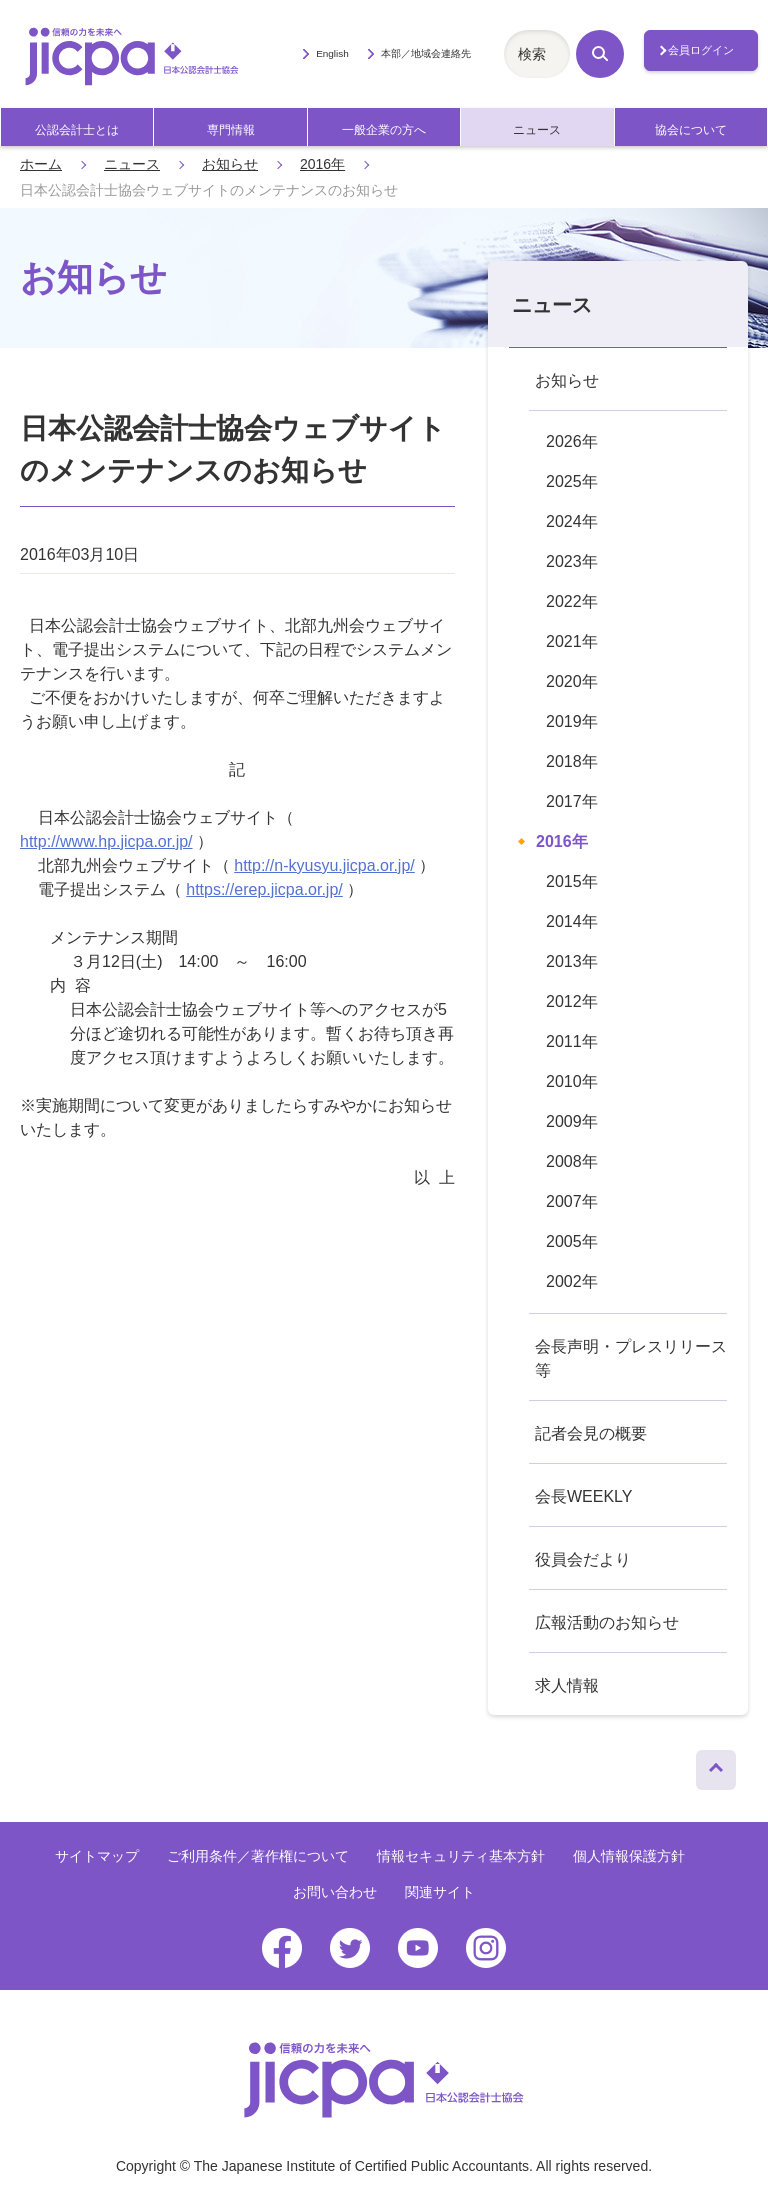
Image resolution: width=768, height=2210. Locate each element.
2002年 (572, 1281)
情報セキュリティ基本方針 (461, 1856)
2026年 (572, 441)
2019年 (572, 721)
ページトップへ (716, 1765)
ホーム (41, 164)
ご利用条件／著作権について (258, 1856)
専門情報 (231, 130)
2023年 (572, 561)
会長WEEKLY (584, 1496)
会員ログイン (701, 50)
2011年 (572, 1041)
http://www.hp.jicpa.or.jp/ (106, 841)
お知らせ (230, 164)
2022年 (572, 601)
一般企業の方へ (384, 130)
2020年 (572, 681)
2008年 (572, 1161)
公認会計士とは (77, 130)
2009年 (572, 1121)
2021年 (572, 641)
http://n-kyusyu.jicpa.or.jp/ (324, 865)
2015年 (572, 881)
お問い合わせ (335, 1892)
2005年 (572, 1241)
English (332, 53)
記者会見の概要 (591, 1433)
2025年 (572, 481)
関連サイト (440, 1892)
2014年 (572, 921)
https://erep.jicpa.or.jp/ (264, 889)
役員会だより (583, 1559)
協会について (691, 130)
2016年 (322, 164)
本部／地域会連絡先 (426, 53)
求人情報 (567, 1685)
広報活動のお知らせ (607, 1622)
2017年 (572, 801)
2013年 (572, 961)
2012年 (572, 1001)
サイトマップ (97, 1856)
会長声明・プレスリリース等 (631, 1358)
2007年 (572, 1201)
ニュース (537, 130)
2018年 (572, 761)
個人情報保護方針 (629, 1856)
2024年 (572, 521)
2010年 (572, 1081)
